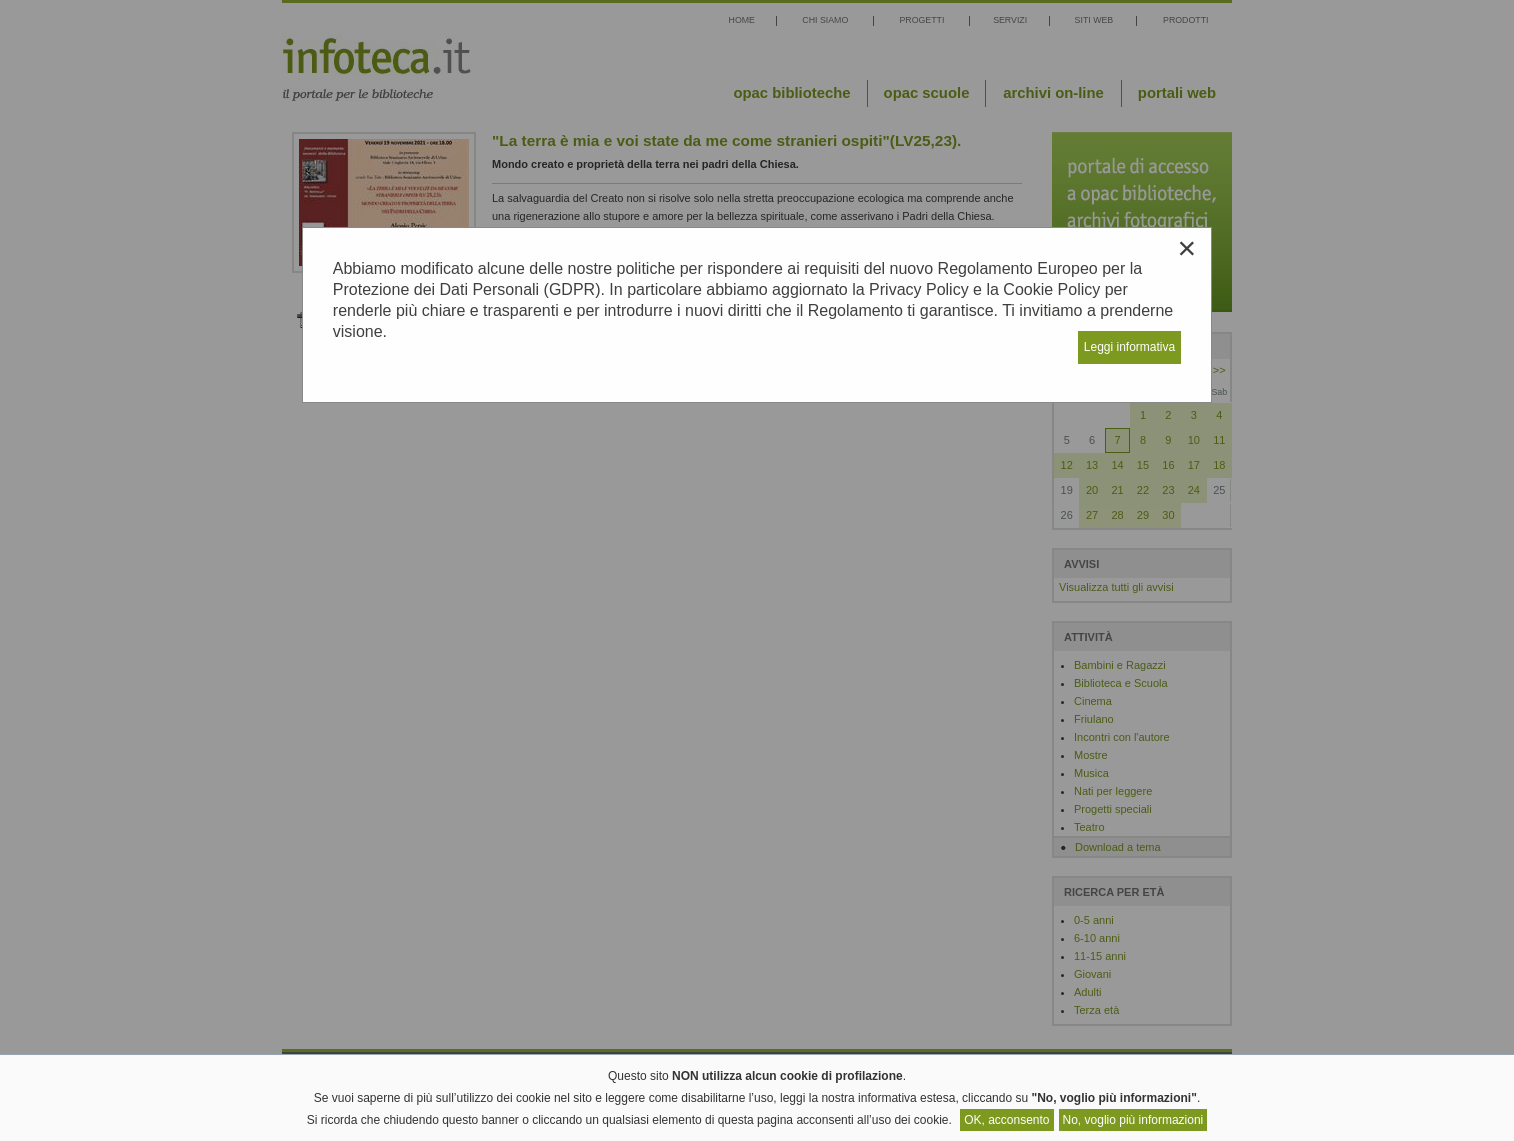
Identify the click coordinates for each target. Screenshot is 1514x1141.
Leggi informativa (1129, 347)
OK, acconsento (1006, 1120)
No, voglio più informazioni (1133, 1120)
